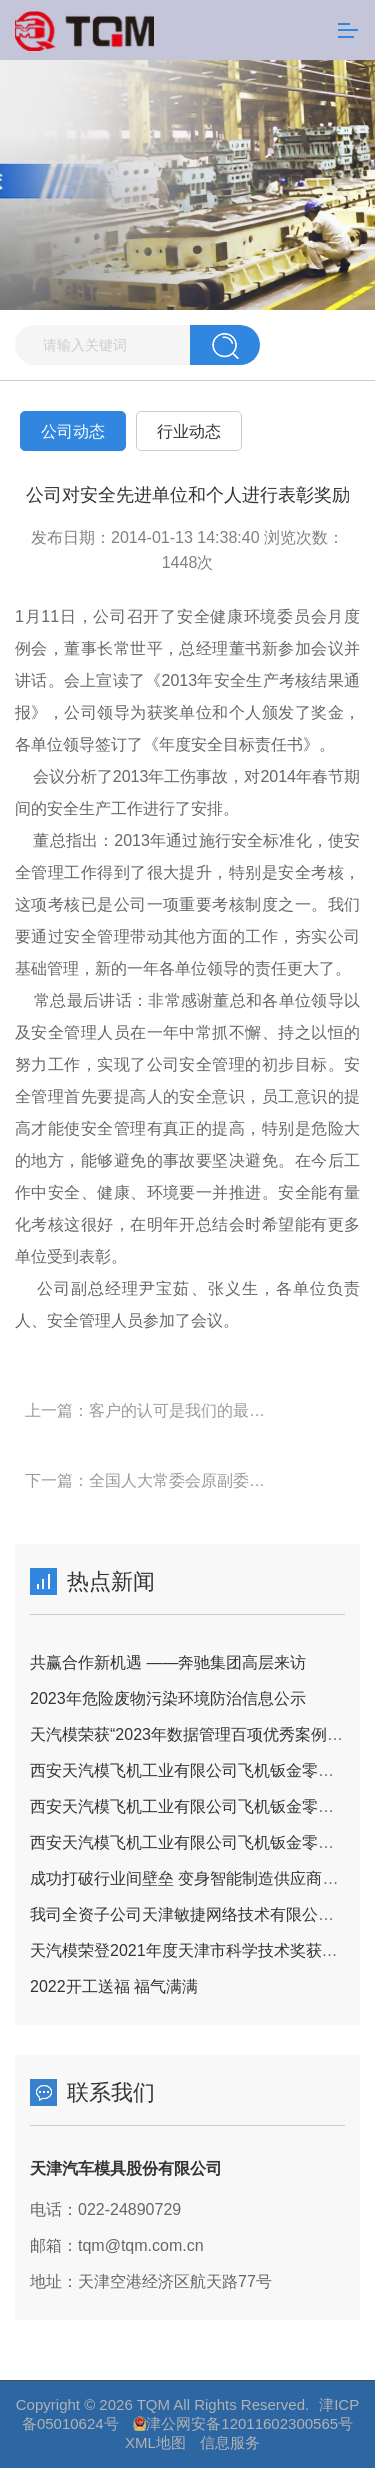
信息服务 (230, 2442)
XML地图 (155, 2442)
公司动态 (73, 431)
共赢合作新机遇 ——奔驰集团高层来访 (168, 1662)
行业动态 (189, 431)
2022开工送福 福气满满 (114, 1986)
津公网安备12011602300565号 (249, 2423)
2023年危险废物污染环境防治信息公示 (168, 1698)
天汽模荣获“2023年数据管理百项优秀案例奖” (189, 1734)
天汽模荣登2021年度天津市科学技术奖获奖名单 (200, 1950)
